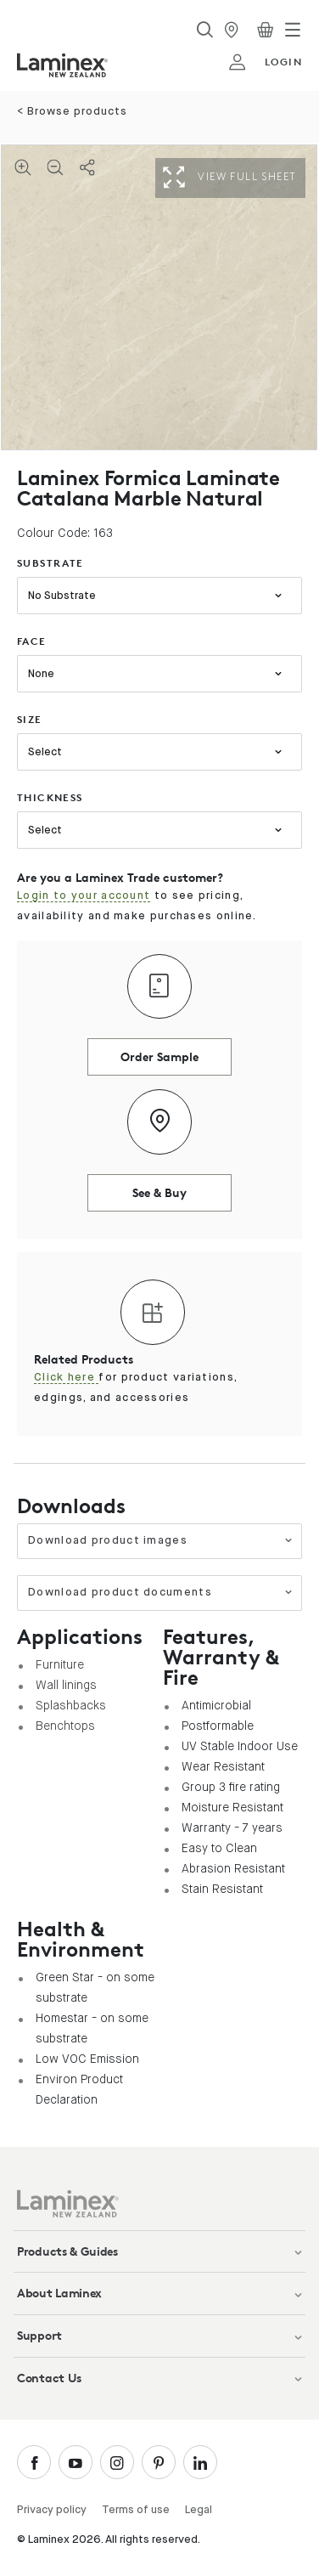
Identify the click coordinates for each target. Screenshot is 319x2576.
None (41, 674)
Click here (66, 1377)
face (32, 641)
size (29, 719)
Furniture (60, 1664)
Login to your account (83, 895)
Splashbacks (71, 1705)
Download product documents (160, 1592)
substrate (50, 562)
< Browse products (72, 111)
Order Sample (159, 1056)
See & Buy (159, 1192)
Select (45, 752)
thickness (50, 797)
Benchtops (65, 1725)
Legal (198, 2510)
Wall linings (66, 1685)
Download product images (160, 1540)
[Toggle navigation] (292, 29)
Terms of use (136, 2510)
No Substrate (62, 596)
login (265, 62)
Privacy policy (52, 2510)
